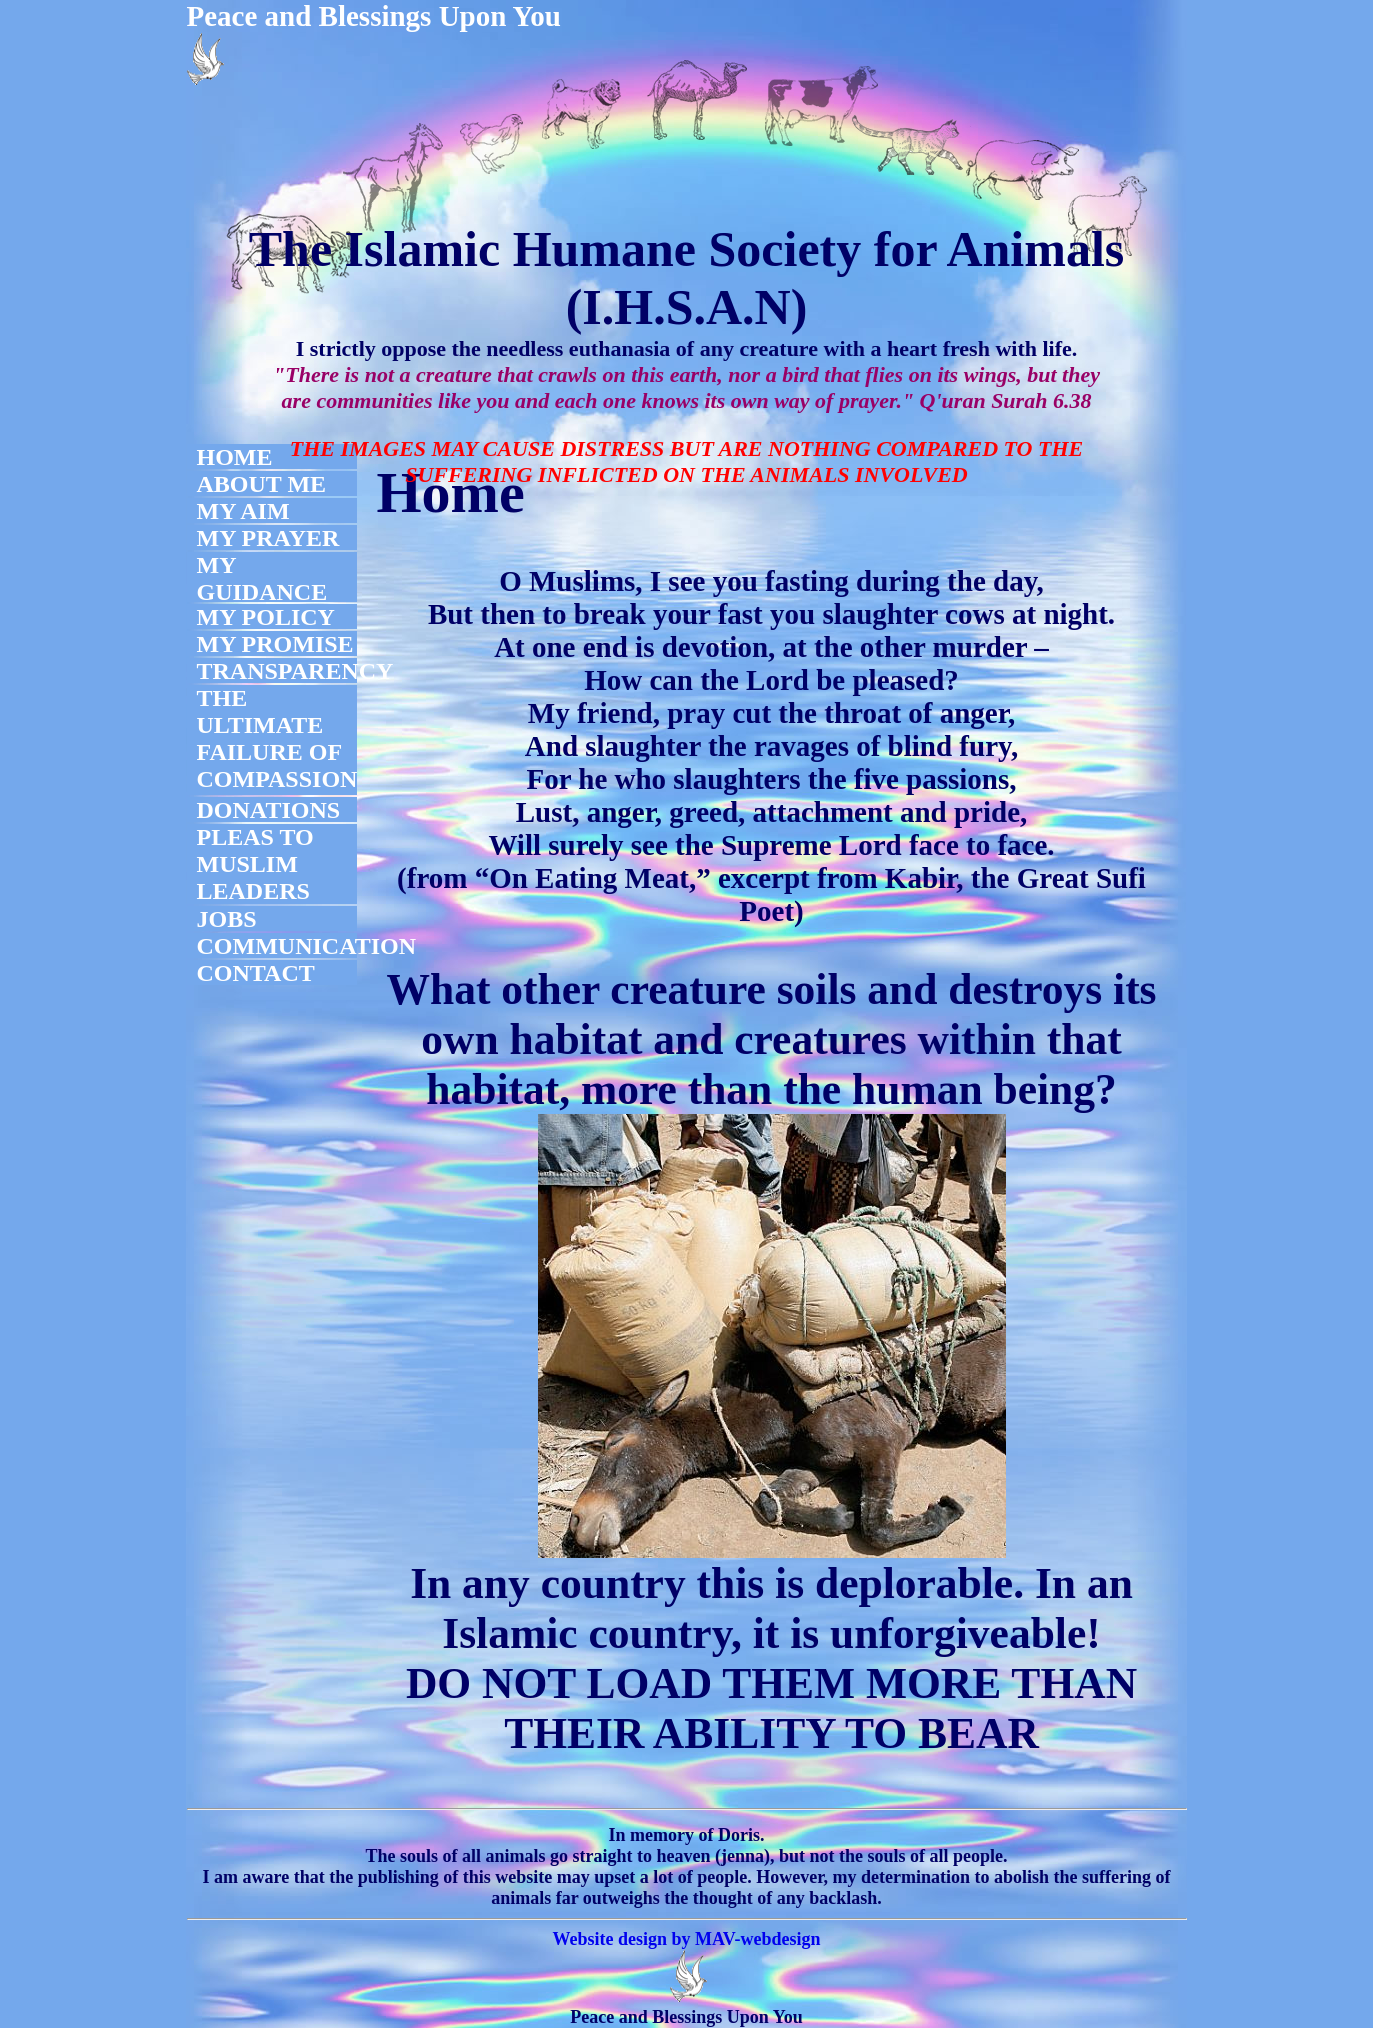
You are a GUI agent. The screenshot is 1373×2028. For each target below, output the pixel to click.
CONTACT (256, 973)
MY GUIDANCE (262, 578)
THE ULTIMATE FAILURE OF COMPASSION (277, 738)
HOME (235, 457)
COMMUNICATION (307, 946)
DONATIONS (269, 810)
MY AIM (243, 511)
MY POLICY (266, 617)
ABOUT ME (262, 484)
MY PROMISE (275, 644)
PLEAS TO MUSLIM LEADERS (255, 864)
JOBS (227, 919)
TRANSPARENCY (295, 671)
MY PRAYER (268, 538)
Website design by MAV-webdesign (687, 1939)
